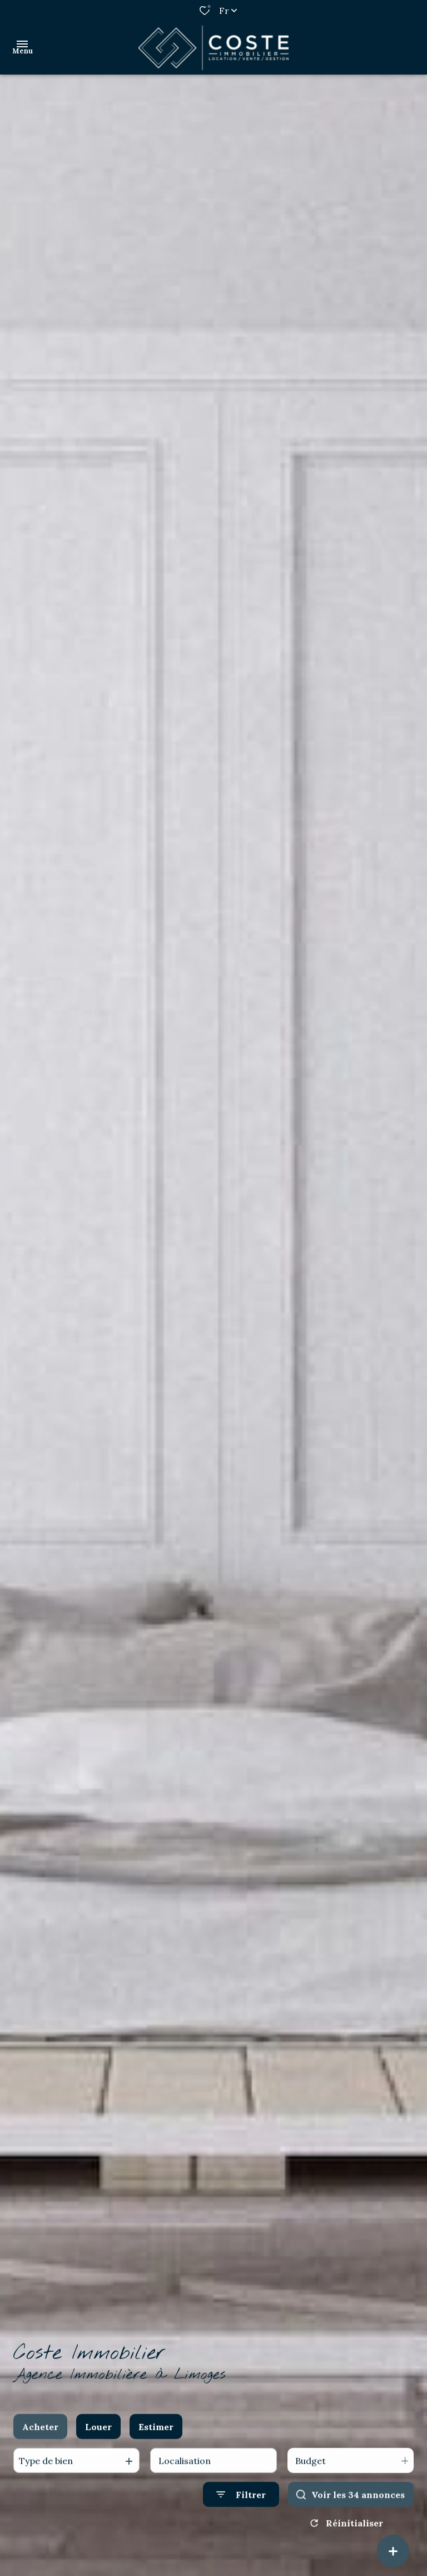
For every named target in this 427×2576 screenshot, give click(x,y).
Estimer (155, 2439)
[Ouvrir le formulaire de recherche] (241, 2507)
